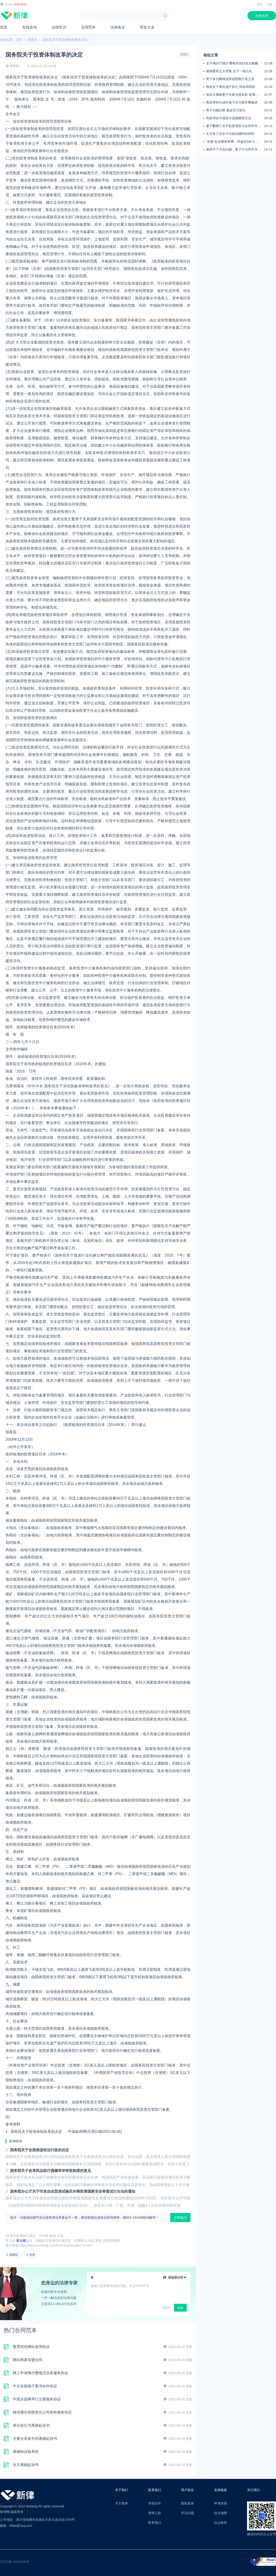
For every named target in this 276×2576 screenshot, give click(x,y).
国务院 (14, 66)
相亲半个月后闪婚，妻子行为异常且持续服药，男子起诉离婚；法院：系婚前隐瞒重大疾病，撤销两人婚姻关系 (233, 149)
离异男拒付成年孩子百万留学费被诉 (232, 102)
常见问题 (187, 2513)
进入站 (9, 4)
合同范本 (88, 27)
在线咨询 (261, 15)
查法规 (21, 2240)
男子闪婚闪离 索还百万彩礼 (226, 110)
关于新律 (121, 2503)
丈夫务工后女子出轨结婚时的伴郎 (230, 134)
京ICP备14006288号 (14, 2562)
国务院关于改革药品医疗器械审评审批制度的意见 (50, 2171)
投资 (32, 2254)
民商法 (32, 39)
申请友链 (220, 2503)
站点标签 (220, 2522)
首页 (3, 27)
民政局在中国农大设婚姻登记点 (228, 118)
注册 (269, 4)
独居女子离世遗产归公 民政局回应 (230, 87)
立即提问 (180, 2217)
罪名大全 (147, 27)
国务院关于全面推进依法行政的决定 (39, 2150)
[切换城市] (20, 4)
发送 (180, 2307)
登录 (259, 4)
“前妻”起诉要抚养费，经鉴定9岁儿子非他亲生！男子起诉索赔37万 (232, 142)
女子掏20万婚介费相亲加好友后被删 (232, 63)
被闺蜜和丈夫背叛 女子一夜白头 (229, 71)
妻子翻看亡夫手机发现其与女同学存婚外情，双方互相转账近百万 (233, 126)
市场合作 (154, 2503)
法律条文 (117, 27)
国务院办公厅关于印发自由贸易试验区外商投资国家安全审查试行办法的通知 (72, 2191)
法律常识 (59, 27)
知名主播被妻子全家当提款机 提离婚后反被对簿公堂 (232, 95)
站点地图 (220, 2513)
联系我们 (154, 2522)
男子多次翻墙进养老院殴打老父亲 (230, 79)
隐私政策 (187, 2503)
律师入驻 (154, 2513)
